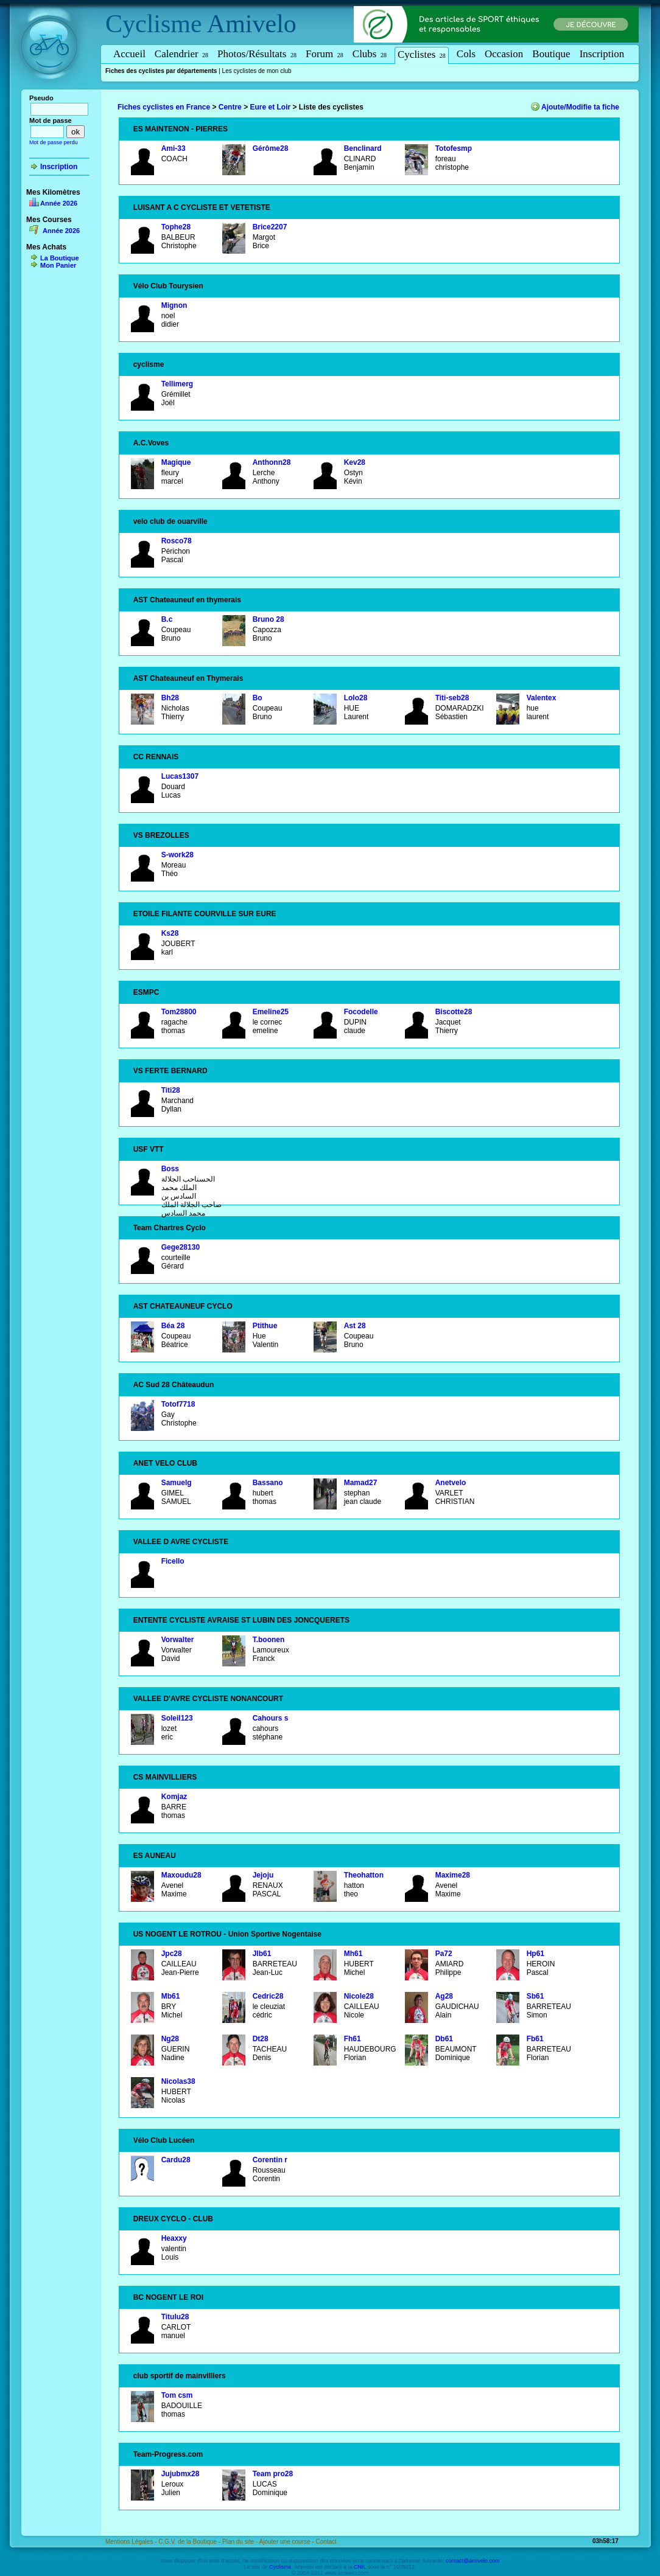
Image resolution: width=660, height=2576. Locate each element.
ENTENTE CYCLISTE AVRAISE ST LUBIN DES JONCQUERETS (241, 1620)
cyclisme (148, 364)
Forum (324, 54)
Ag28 (444, 1996)
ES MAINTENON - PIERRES (180, 129)
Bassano (268, 1482)
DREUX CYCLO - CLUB (173, 2219)
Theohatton (364, 1875)
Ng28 (170, 2039)
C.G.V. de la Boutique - (190, 2541)
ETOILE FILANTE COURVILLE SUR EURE (204, 914)
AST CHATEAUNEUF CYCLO (183, 1306)
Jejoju (263, 1875)
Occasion (504, 54)
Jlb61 (262, 1953)
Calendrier (181, 54)
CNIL (360, 2567)
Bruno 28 (268, 619)
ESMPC (146, 992)
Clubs (370, 54)
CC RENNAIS (156, 757)
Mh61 (353, 1953)
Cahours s (271, 1718)
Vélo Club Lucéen (164, 2140)
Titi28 (170, 1090)
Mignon (174, 305)
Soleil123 (177, 1718)
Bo (257, 698)
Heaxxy (174, 2238)
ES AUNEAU (154, 1855)
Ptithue (265, 1325)
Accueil (129, 54)
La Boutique (59, 258)
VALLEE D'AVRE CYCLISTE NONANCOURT (208, 1698)
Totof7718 (178, 1404)
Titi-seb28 (452, 698)
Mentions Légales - (131, 2541)
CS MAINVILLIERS (165, 1777)
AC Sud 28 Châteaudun (173, 1384)
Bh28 (170, 698)
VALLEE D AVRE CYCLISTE (180, 1541)
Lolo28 (356, 698)
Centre (230, 107)
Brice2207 (270, 227)
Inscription (602, 54)
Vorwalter (177, 1639)
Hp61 (535, 1953)
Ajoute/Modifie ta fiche (580, 107)
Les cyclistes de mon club (257, 71)
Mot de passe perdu (53, 142)
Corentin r (270, 2160)
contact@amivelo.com (473, 2561)
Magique (176, 462)
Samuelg (176, 1482)
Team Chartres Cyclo (169, 1228)
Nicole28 (359, 1996)
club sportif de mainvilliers (179, 2376)
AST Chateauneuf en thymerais (187, 600)
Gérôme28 (271, 148)
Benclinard (363, 148)
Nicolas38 (178, 2081)
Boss (170, 1168)
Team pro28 (273, 2474)
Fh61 (352, 2039)
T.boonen (269, 1639)
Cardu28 (176, 2160)
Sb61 (535, 1996)
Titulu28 (175, 2317)
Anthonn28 (272, 462)
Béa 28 (173, 1325)
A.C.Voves (151, 443)
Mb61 (170, 1996)
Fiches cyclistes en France (164, 107)
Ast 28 (355, 1325)
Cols (466, 54)
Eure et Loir (270, 107)
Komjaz (174, 1796)
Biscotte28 (453, 1012)
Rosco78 (176, 541)
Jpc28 (171, 1953)
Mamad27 (360, 1482)
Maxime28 (452, 1875)
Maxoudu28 (181, 1875)
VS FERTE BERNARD (170, 1071)
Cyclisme (153, 24)
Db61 (444, 2039)
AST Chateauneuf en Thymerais (188, 678)
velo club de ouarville (170, 521)
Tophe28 (176, 227)
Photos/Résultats (257, 54)
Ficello (172, 1561)
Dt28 (261, 2039)
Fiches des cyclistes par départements (161, 71)
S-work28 (177, 855)
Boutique (551, 54)
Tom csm (177, 2395)
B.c (167, 619)
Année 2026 (58, 203)
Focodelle (361, 1012)
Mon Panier (58, 265)
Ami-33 (173, 148)
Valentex (541, 698)
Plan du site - (240, 2541)
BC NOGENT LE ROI (168, 2297)
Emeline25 (271, 1012)
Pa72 (443, 1953)
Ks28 (170, 933)
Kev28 (354, 462)
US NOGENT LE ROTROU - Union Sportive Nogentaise (227, 1934)
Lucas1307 (179, 776)
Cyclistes (422, 54)
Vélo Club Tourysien (168, 286)
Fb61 (535, 2039)
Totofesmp (453, 148)
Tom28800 (179, 1012)
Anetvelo (450, 1482)
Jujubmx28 (180, 2474)
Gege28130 (180, 1247)
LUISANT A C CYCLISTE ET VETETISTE (201, 207)
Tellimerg (177, 384)
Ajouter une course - (287, 2541)
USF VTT (148, 1149)
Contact (325, 2541)
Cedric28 (268, 1996)
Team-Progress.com (168, 2454)
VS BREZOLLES (161, 835)
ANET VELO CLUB (165, 1463)
